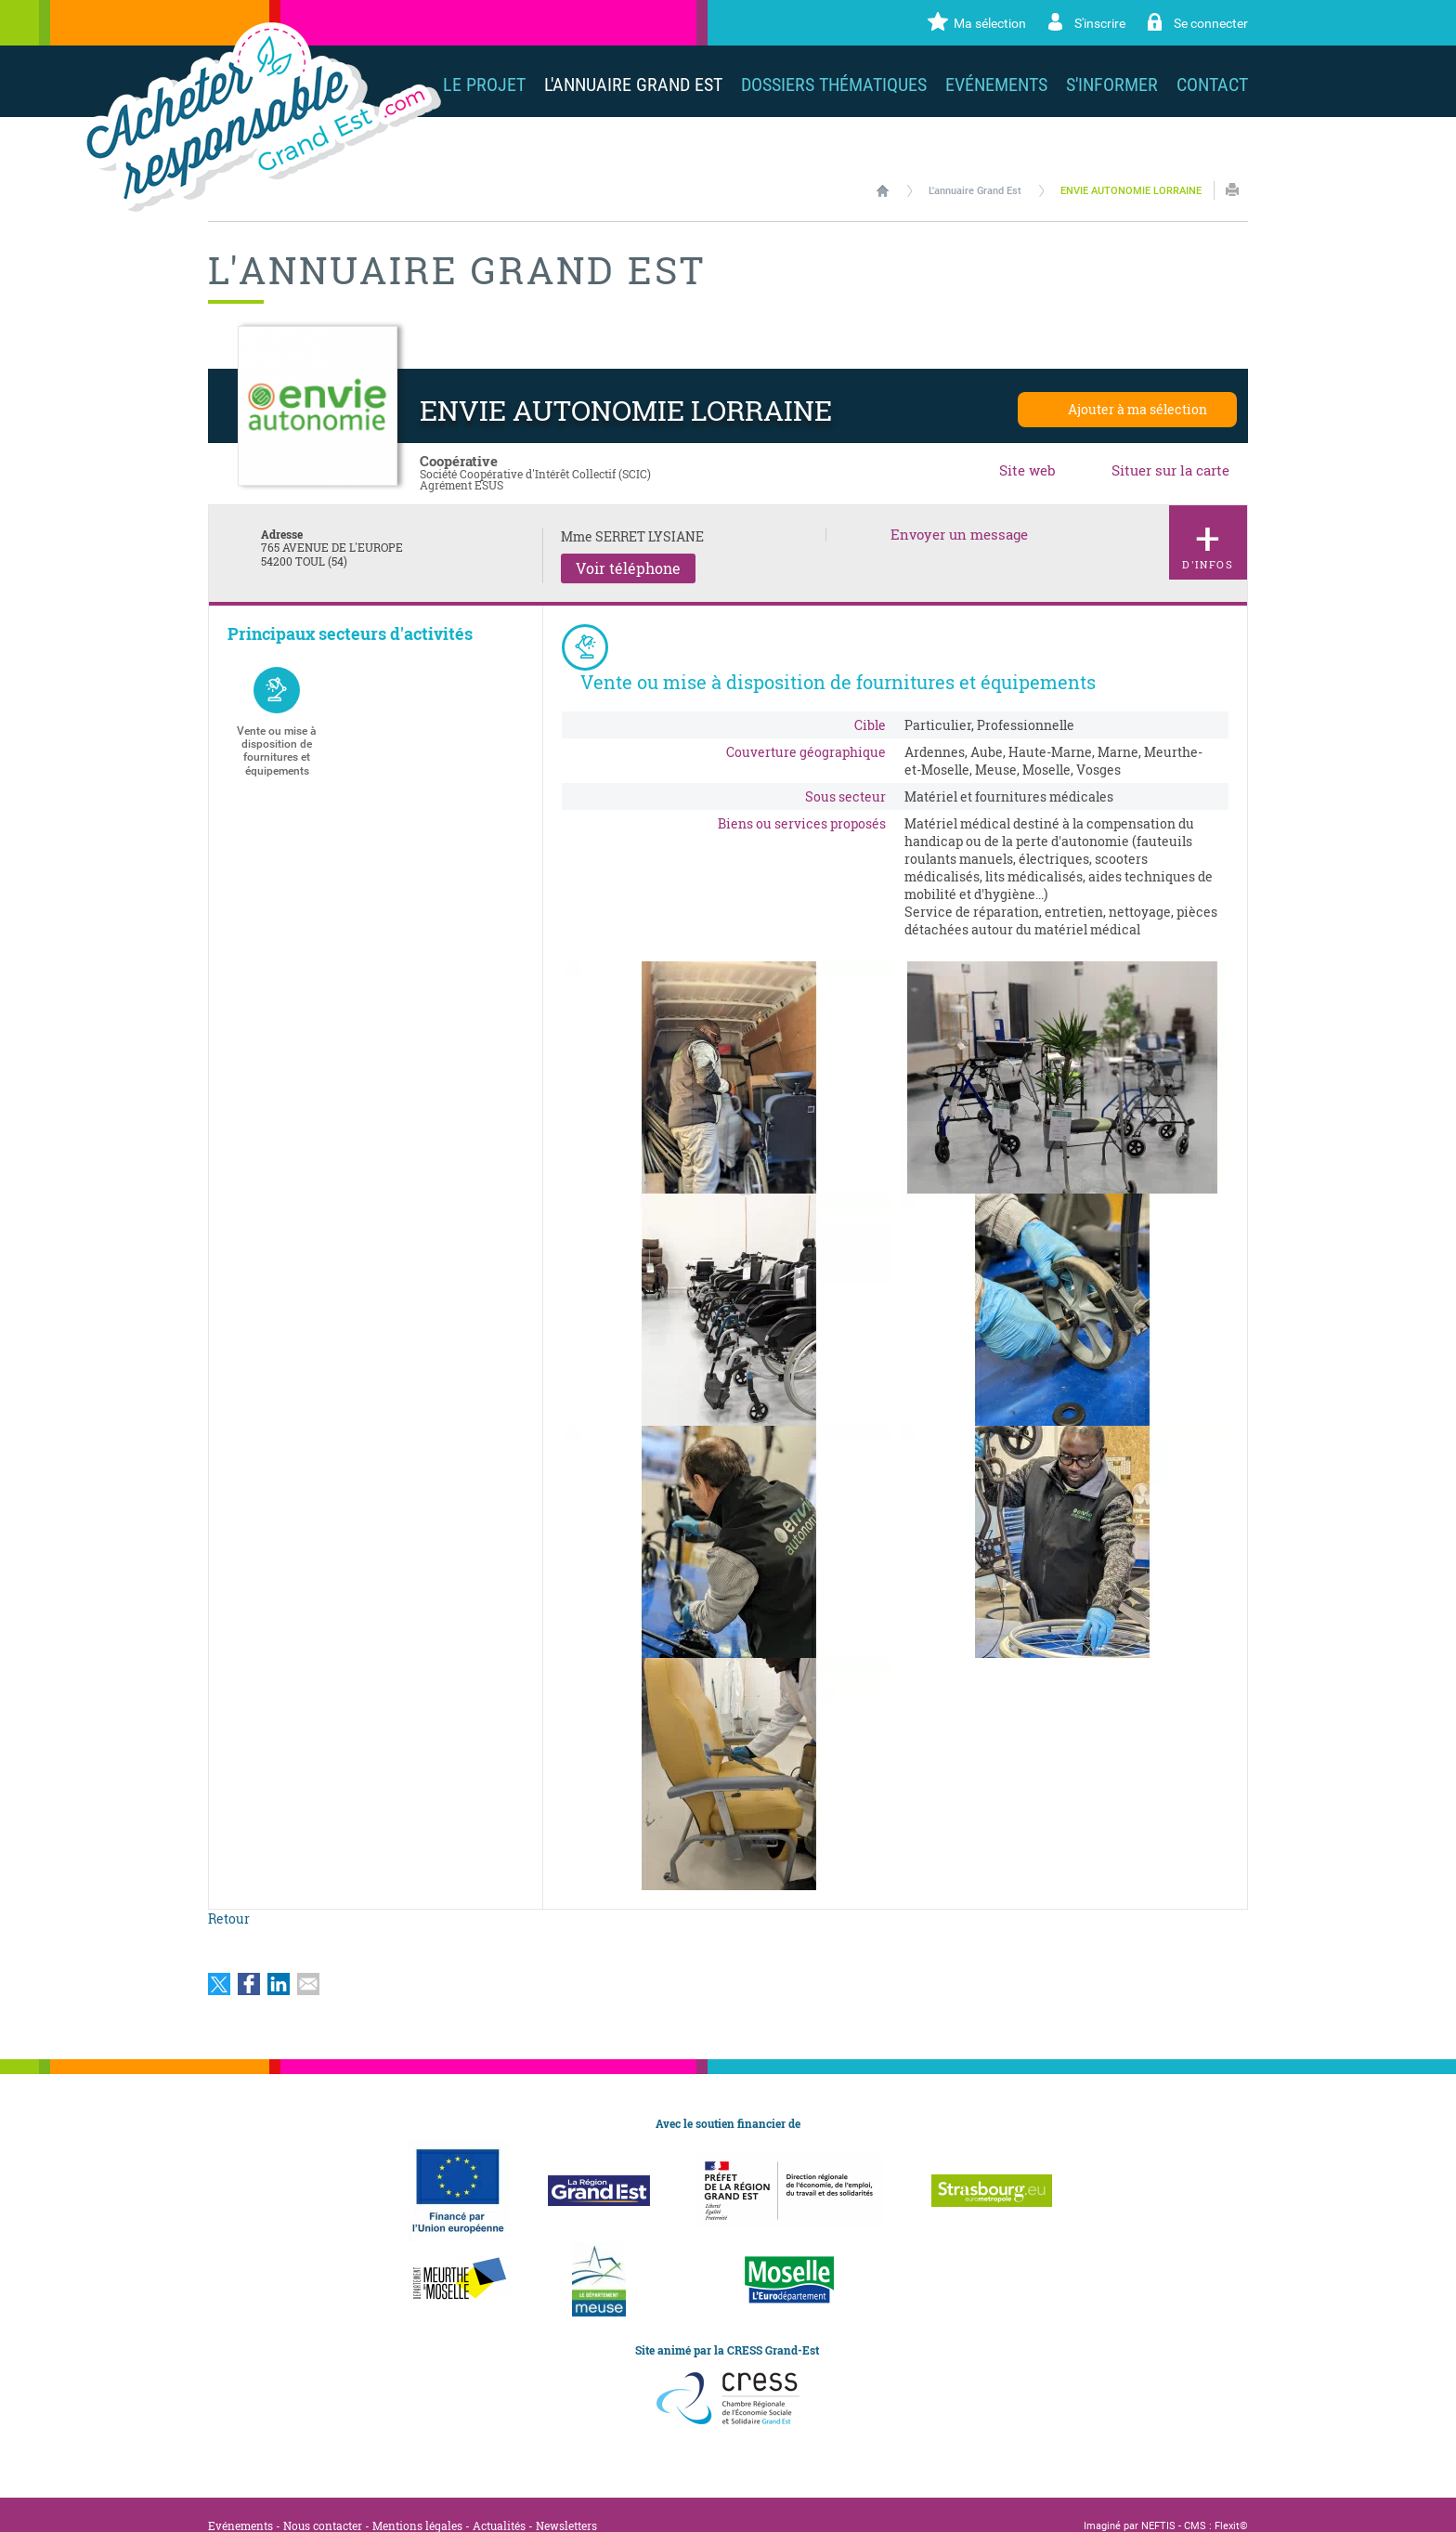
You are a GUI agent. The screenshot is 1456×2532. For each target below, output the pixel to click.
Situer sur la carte (1170, 470)
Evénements (240, 2503)
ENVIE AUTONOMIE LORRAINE (1131, 191)
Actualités (499, 2503)
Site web (1027, 470)
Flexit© (1231, 2504)
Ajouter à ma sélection (1137, 409)
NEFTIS (1158, 2504)
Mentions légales (417, 2503)
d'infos (1208, 539)
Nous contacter (322, 2503)
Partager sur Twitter (219, 1962)
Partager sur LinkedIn (278, 1962)
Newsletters (566, 2503)
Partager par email (308, 1962)
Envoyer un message (959, 535)
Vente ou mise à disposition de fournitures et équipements (277, 722)
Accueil (883, 190)
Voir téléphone (628, 568)
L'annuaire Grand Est (975, 191)
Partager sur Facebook (249, 1962)
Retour (229, 1896)
